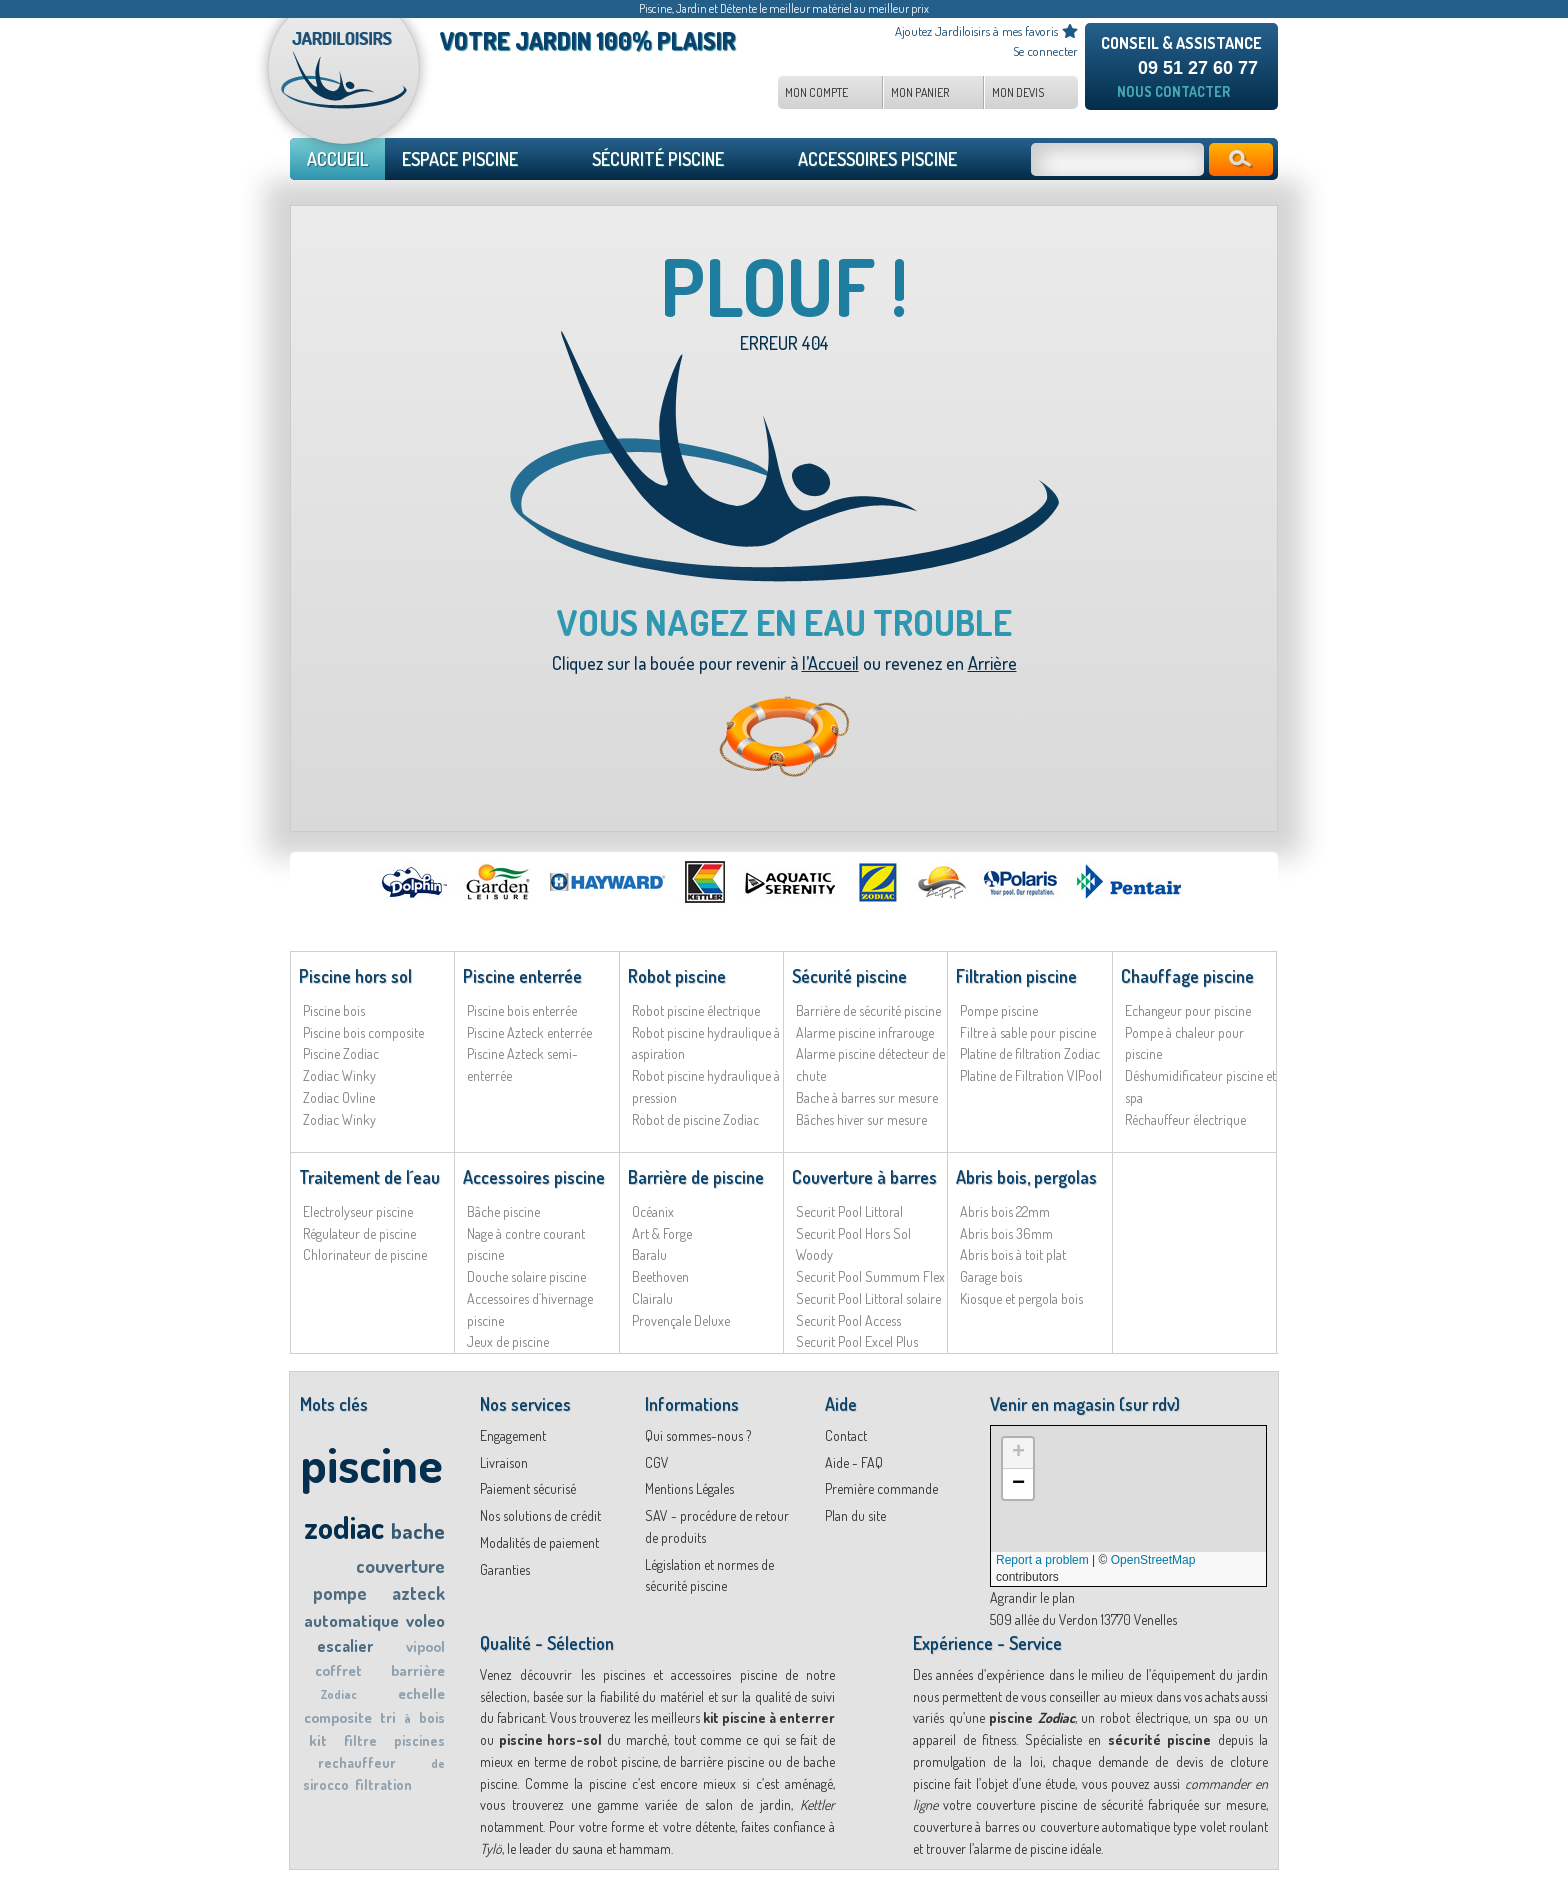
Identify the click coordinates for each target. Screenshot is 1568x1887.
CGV (657, 1462)
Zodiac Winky (339, 1075)
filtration (383, 1784)
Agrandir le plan (1032, 1597)
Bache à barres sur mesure (867, 1097)
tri (388, 1717)
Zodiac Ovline (339, 1097)
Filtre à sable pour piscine (1028, 1032)
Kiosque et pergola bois (1021, 1298)
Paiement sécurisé (528, 1488)
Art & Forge (662, 1233)
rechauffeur (357, 1762)
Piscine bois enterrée (522, 1010)
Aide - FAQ (854, 1462)
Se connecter (1045, 51)
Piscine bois (334, 1010)
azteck (418, 1593)
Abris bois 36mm (1006, 1233)
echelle (421, 1693)
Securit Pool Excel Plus (857, 1341)
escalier (345, 1646)
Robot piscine (677, 976)
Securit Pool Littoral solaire (868, 1298)
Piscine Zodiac (341, 1053)
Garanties (505, 1569)
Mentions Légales (689, 1488)
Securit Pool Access (848, 1320)
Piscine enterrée (522, 976)
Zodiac (339, 1694)
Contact (846, 1435)
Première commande (881, 1488)
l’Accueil (830, 663)
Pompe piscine (999, 1010)
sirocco (326, 1784)
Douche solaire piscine (526, 1276)
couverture (400, 1565)
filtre (360, 1740)
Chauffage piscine (1187, 976)
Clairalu (652, 1298)
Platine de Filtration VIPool (1031, 1075)
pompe (340, 1593)
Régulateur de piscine (359, 1233)
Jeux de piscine (508, 1341)
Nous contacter (1173, 91)
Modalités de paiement (539, 1542)
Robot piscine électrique (696, 1010)
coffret (338, 1670)
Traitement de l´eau (369, 1177)
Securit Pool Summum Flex (870, 1276)
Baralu (649, 1254)
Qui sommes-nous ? (698, 1435)
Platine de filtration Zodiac (1030, 1053)
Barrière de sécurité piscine (868, 1010)
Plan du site (855, 1515)
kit (318, 1740)
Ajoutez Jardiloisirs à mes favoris (976, 31)
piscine (371, 1463)
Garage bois (991, 1276)
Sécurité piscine (849, 976)
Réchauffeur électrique (1185, 1119)
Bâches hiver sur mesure (861, 1119)
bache (418, 1530)
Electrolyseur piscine (358, 1211)
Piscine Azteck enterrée (529, 1032)
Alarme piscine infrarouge (865, 1032)
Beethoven (660, 1276)
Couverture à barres (864, 1177)
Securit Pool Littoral (849, 1211)
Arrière (992, 663)
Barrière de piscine (696, 1177)
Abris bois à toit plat (1013, 1254)
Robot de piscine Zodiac (695, 1119)
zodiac (344, 1526)
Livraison (504, 1462)
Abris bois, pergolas (1026, 1177)
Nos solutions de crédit (540, 1515)
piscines (419, 1740)
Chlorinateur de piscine (365, 1254)
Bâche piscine (503, 1211)
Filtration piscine (1016, 976)
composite (338, 1717)
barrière (418, 1670)
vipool (425, 1646)
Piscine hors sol (355, 976)
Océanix (653, 1211)
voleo (425, 1620)
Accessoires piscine (534, 1177)
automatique (351, 1620)
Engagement (513, 1435)
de (438, 1763)
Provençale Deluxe (681, 1320)
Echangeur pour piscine (1188, 1010)
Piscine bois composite (363, 1032)
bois (432, 1717)
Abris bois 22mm (1005, 1211)
